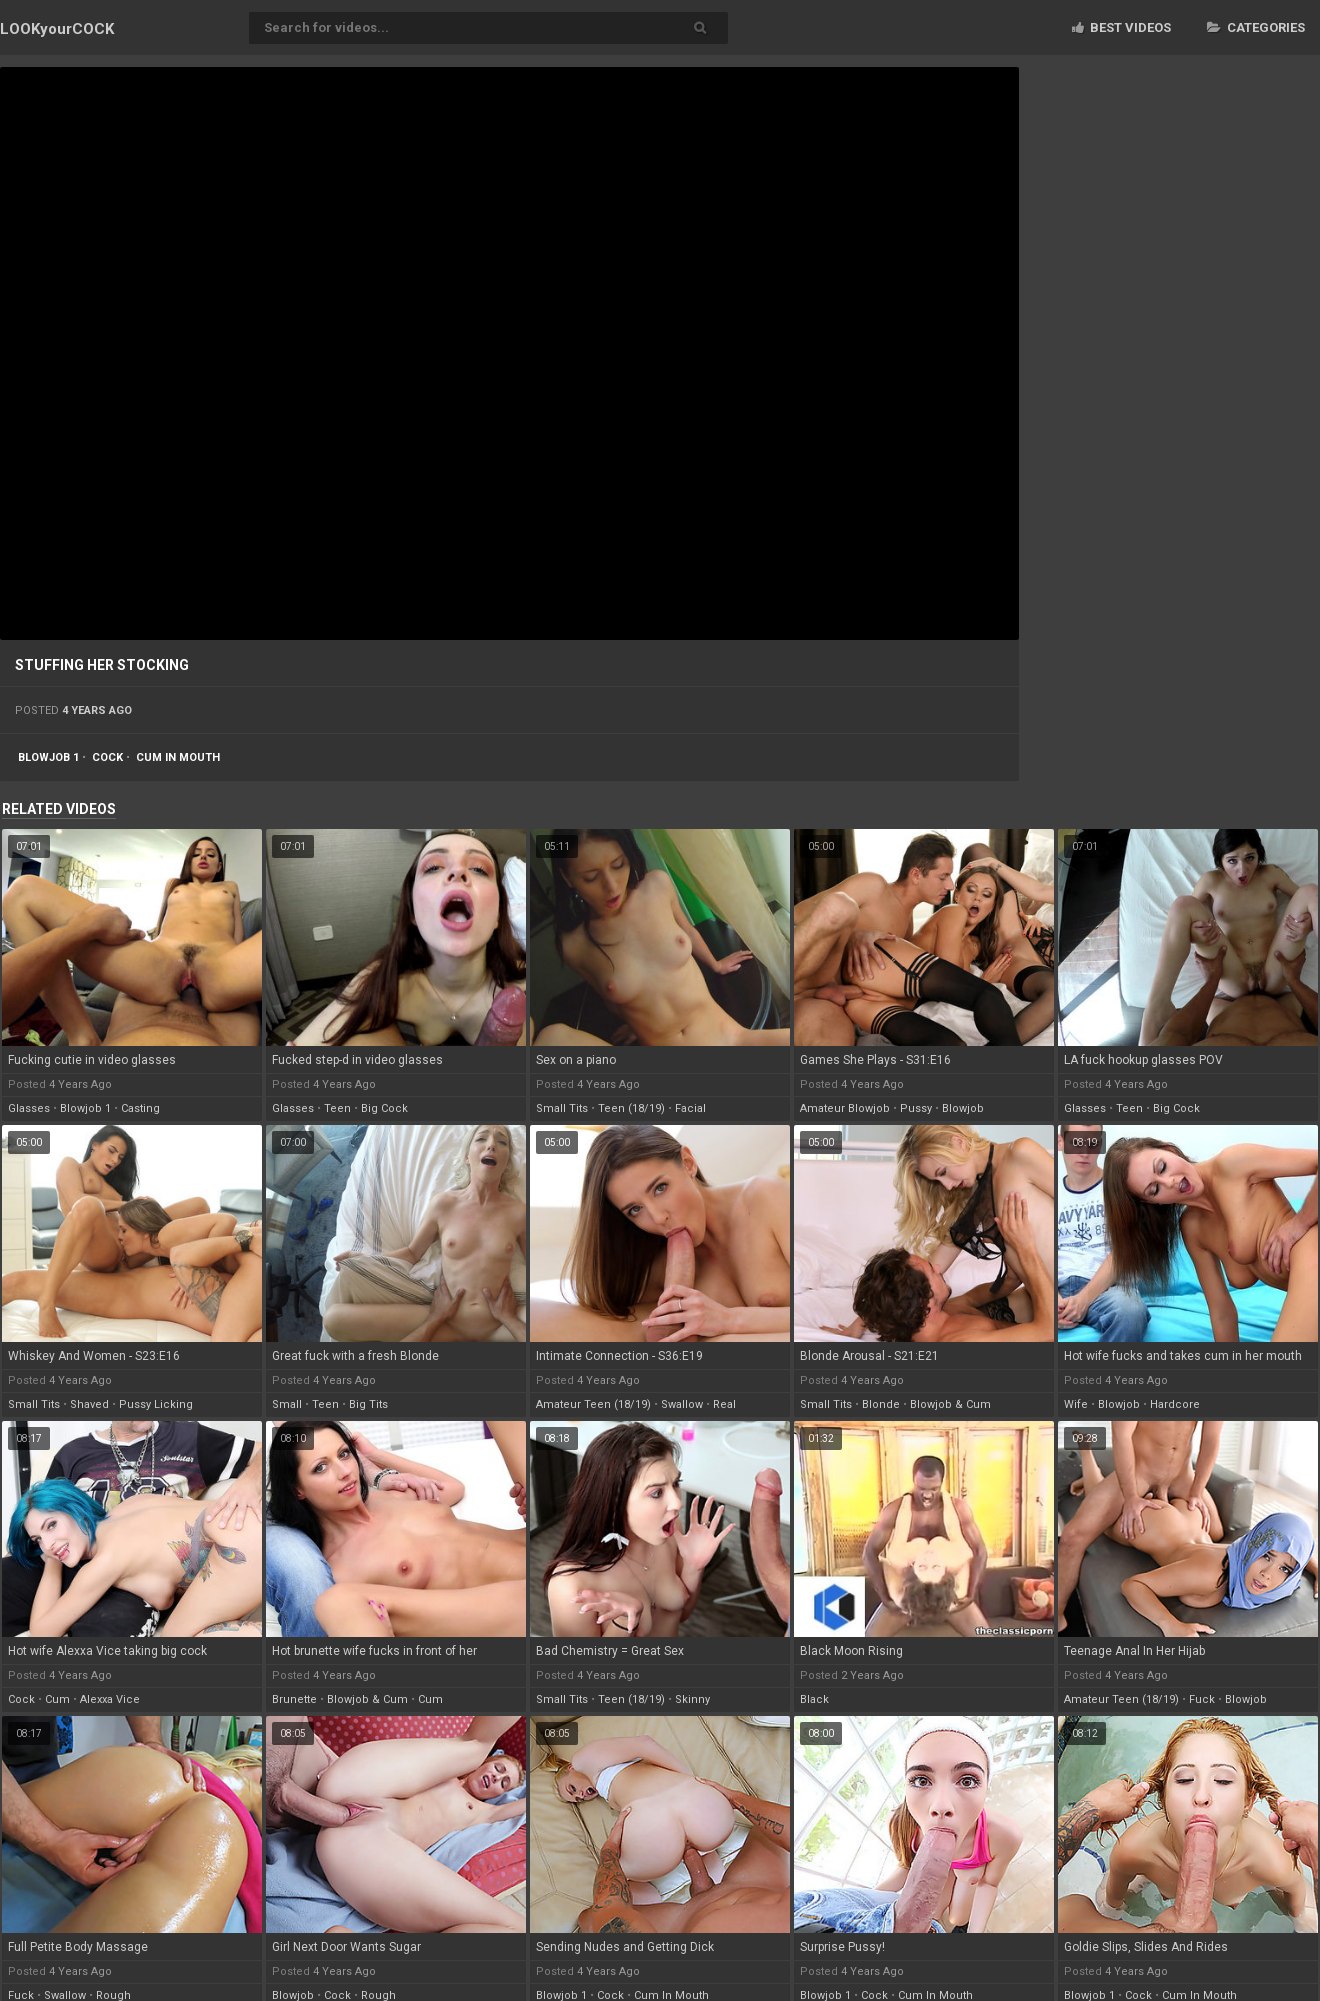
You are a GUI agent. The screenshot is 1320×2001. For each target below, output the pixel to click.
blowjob (963, 1108)
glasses (29, 1108)
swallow (682, 1404)
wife (1076, 1404)
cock (107, 757)
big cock (384, 1108)
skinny (692, 1699)
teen (337, 1108)
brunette (294, 1699)
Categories (1256, 27)
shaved (89, 1404)
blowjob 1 (48, 757)
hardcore (1175, 1404)
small (287, 1404)
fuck (1202, 1699)
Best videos (1121, 27)
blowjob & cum (950, 1404)
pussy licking (156, 1404)
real (724, 1404)
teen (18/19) (631, 1108)
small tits (562, 1108)
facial (690, 1108)
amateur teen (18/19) (593, 1404)
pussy (916, 1108)
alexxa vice (110, 1699)
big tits (368, 1404)
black (814, 1699)
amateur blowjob (845, 1108)
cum (57, 1699)
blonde (881, 1404)
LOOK (57, 29)
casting (140, 1108)
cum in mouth (178, 757)
